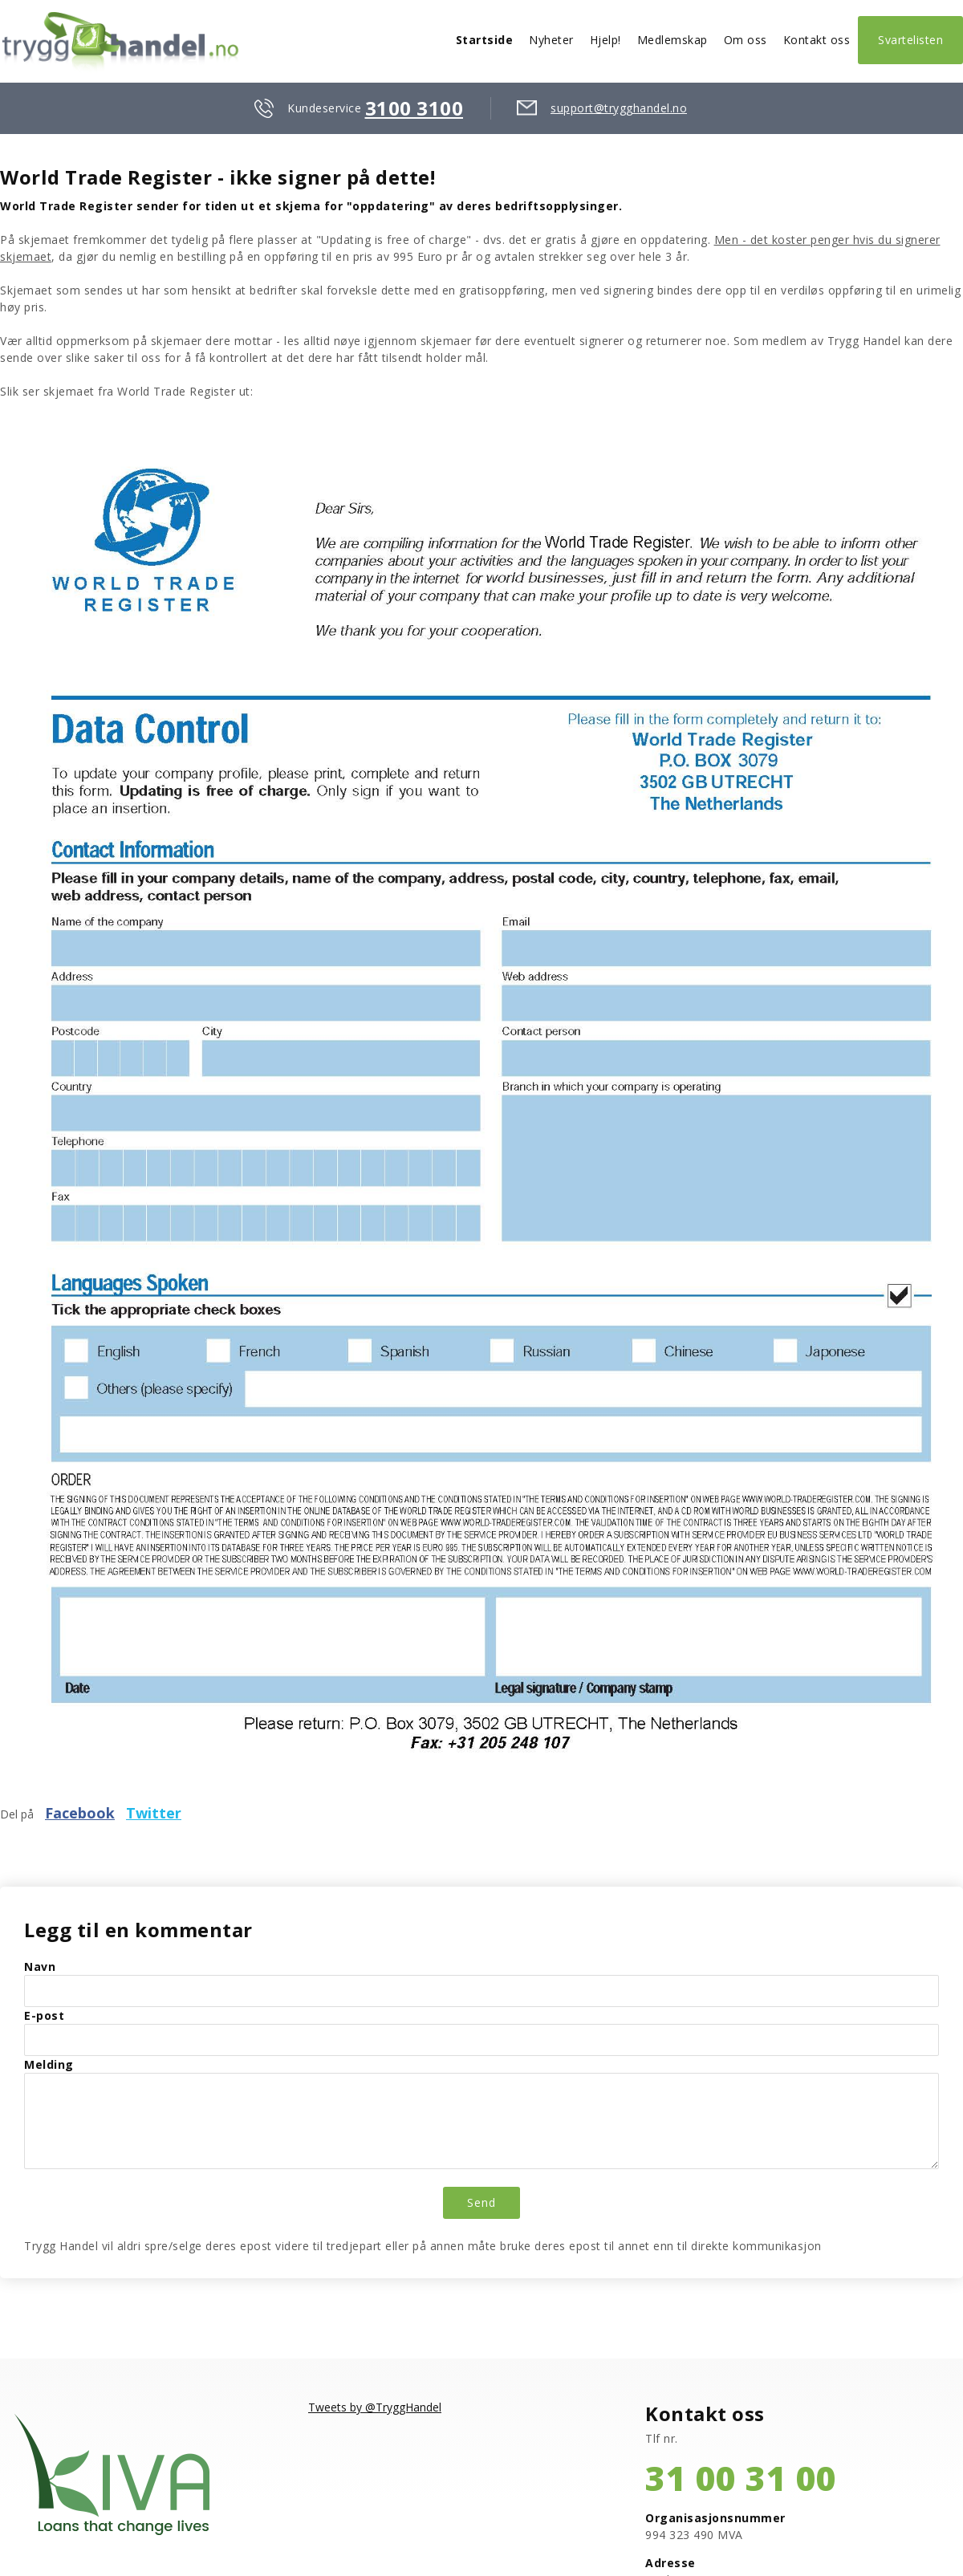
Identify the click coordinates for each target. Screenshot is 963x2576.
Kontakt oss (817, 39)
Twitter (153, 1812)
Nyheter (551, 39)
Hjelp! (605, 39)
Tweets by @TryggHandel (374, 2407)
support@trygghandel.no (619, 108)
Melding (49, 2064)
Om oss (745, 39)
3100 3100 (414, 108)
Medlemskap (672, 39)
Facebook (80, 1812)
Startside (485, 39)
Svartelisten (910, 39)
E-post (44, 2015)
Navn (39, 1966)
